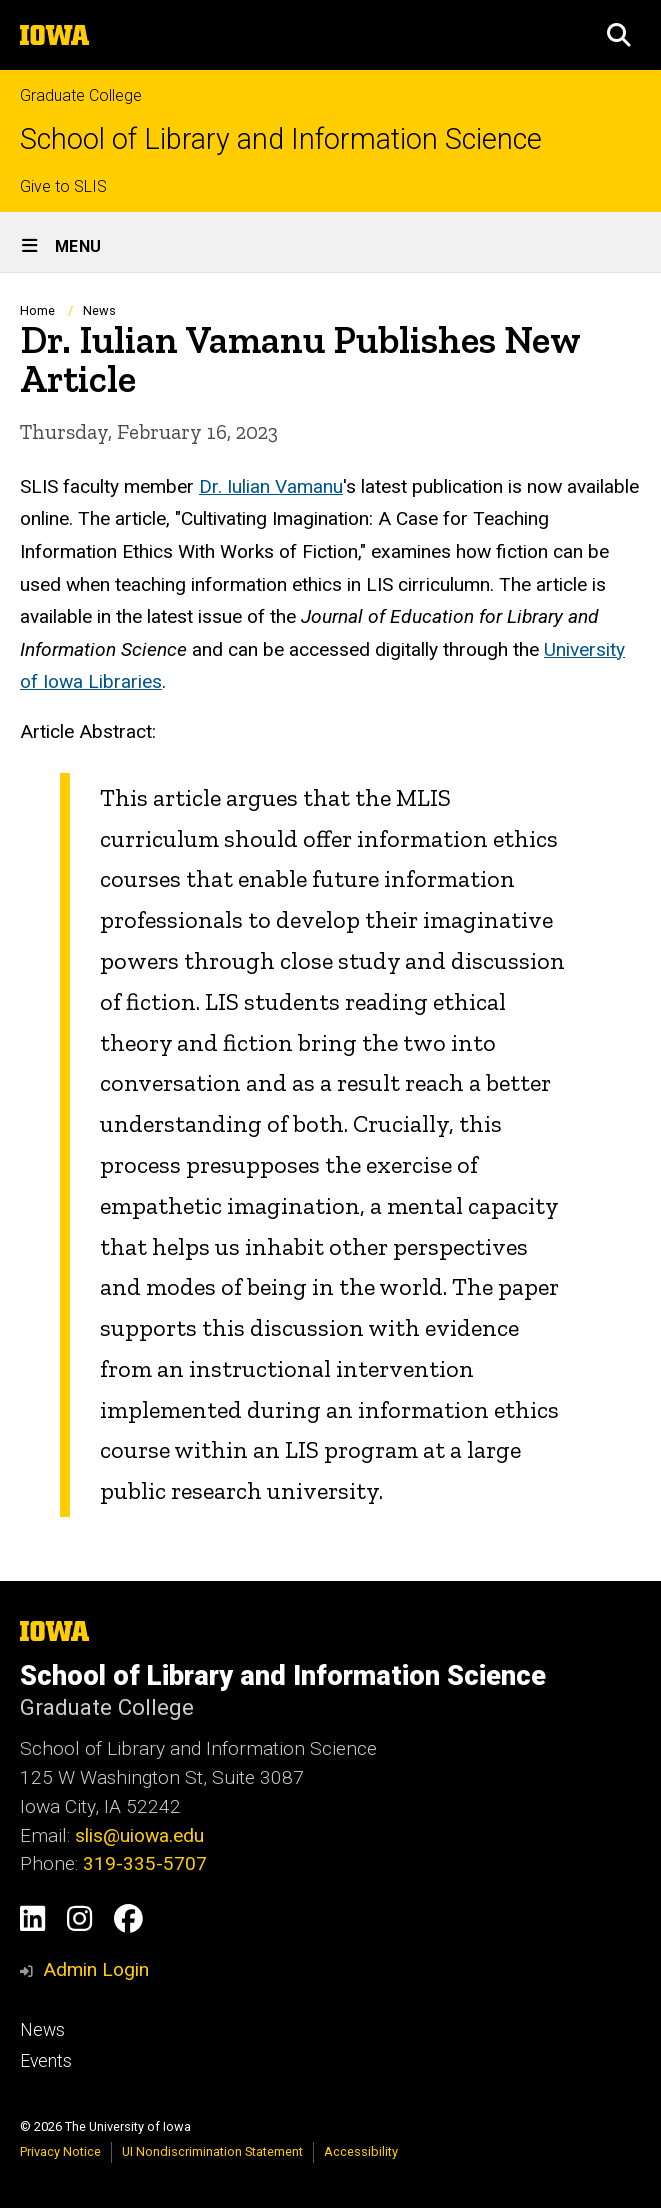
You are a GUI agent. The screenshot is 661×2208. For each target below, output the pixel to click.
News (99, 310)
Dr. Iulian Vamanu (271, 485)
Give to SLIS (63, 186)
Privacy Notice (60, 2151)
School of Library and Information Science (281, 139)
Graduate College (81, 95)
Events (46, 2061)
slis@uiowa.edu (139, 1835)
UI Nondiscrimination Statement (212, 2151)
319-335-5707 (145, 1863)
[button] (619, 35)
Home (37, 310)
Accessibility (361, 2151)
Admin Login (96, 1969)
